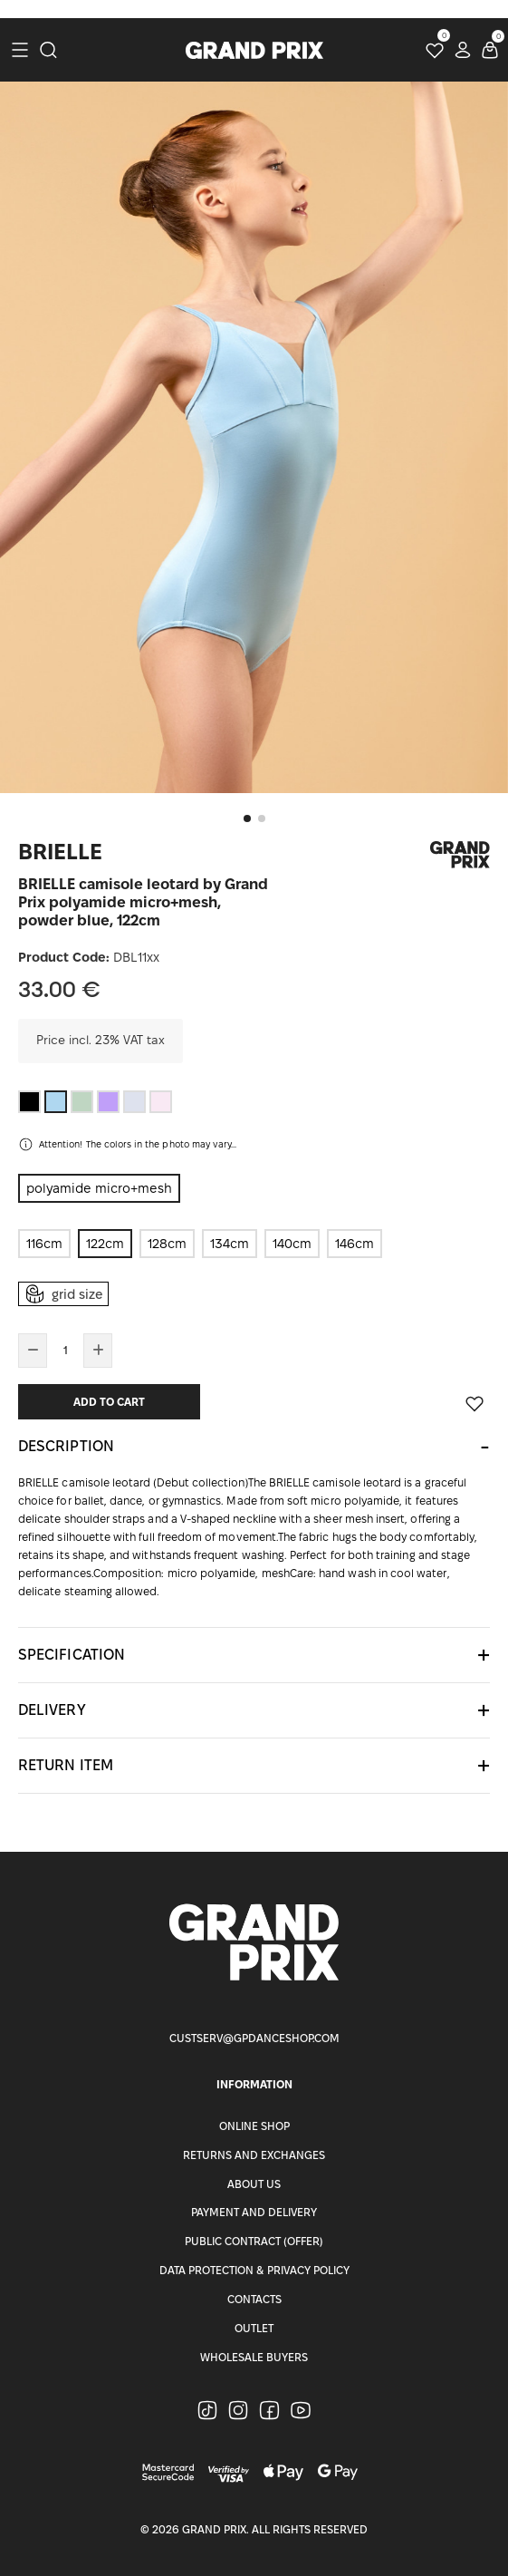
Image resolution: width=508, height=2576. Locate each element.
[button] (247, 818)
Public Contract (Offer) (254, 2241)
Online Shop (254, 2126)
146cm (354, 1243)
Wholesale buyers (254, 2357)
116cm (44, 1243)
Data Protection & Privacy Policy (254, 2270)
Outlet (254, 2328)
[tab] (254, 1446)
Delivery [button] (52, 1710)
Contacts (254, 2299)
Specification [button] (71, 1654)
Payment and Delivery (254, 2212)
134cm (229, 1243)
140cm (292, 1243)
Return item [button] (65, 1765)
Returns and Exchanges (254, 2155)
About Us (254, 2184)
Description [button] (66, 1446)
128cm (167, 1243)
